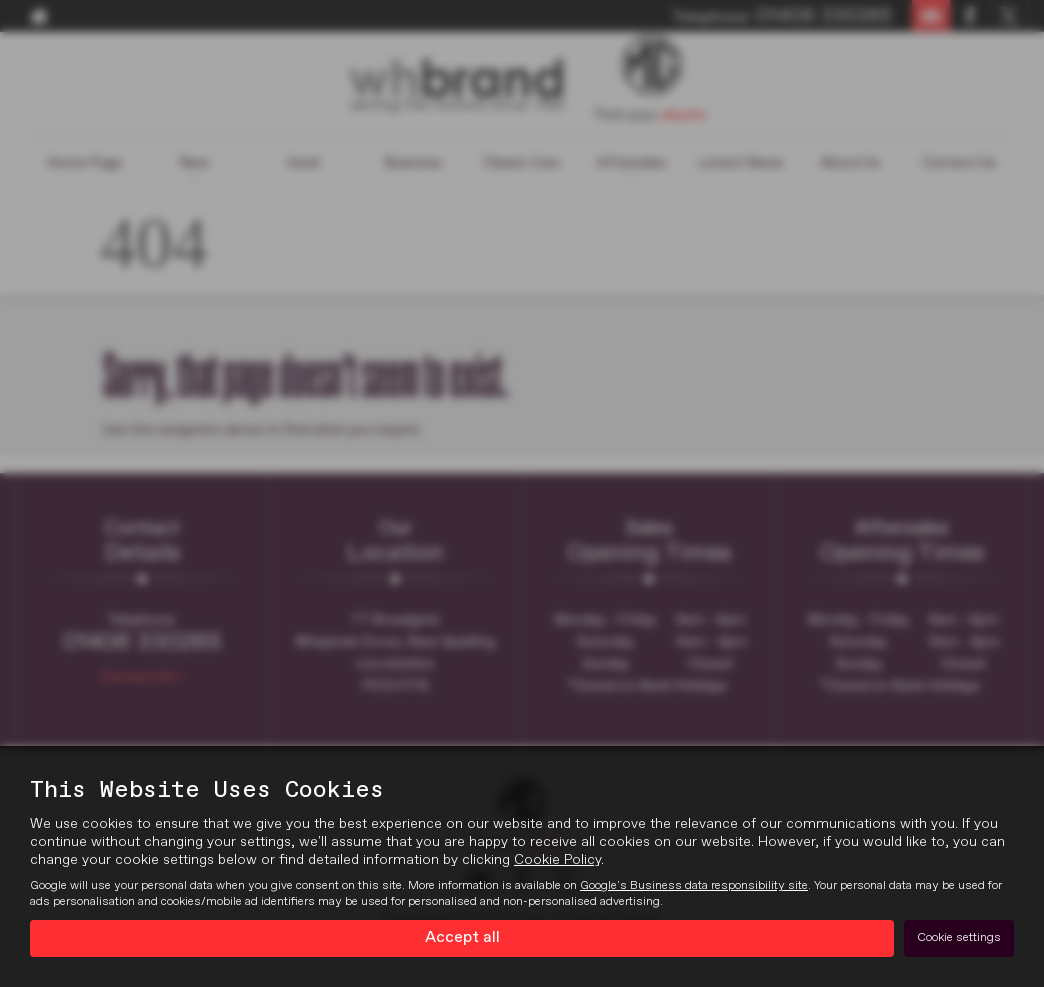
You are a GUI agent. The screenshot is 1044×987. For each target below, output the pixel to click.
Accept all (462, 938)
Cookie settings (959, 938)
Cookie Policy (557, 860)
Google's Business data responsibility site (694, 886)
